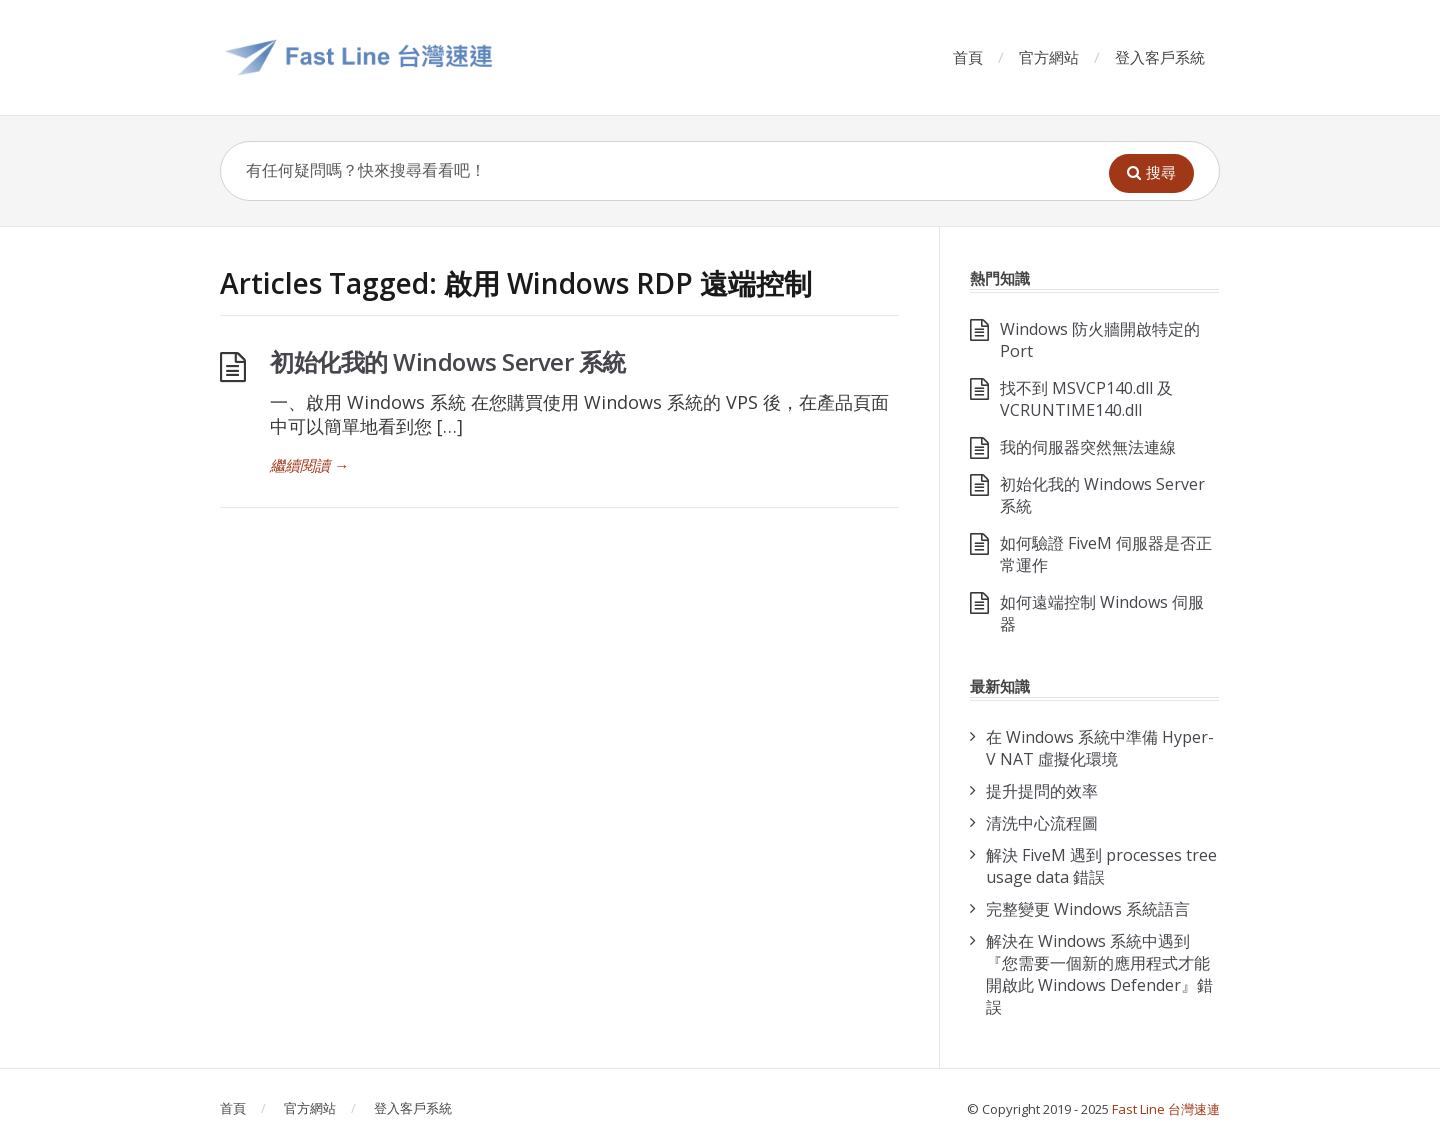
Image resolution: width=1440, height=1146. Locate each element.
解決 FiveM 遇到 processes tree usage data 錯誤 (1101, 866)
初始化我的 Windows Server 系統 (448, 361)
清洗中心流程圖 (1042, 823)
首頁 (968, 57)
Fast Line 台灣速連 (1166, 1109)
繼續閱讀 (309, 465)
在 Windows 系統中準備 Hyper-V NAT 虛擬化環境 (1100, 748)
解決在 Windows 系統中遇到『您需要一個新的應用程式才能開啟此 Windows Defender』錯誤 (1099, 974)
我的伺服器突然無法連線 (1088, 447)
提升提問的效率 (1042, 791)
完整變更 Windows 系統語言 (1088, 909)
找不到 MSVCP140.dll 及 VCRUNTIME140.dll (1086, 399)
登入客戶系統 (1160, 57)
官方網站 (1049, 57)
